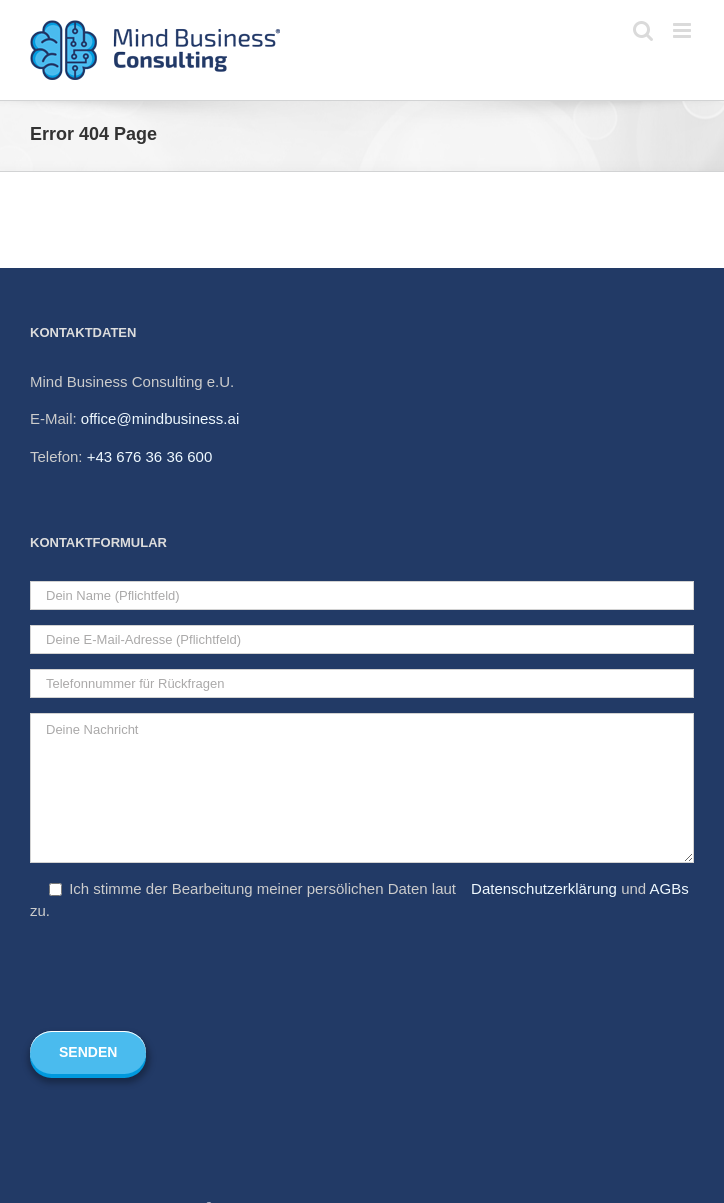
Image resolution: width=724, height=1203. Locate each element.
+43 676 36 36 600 (150, 456)
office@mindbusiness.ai (160, 418)
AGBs (669, 888)
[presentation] (182, 977)
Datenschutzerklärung (544, 888)
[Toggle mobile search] (643, 30)
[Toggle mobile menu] (683, 30)
